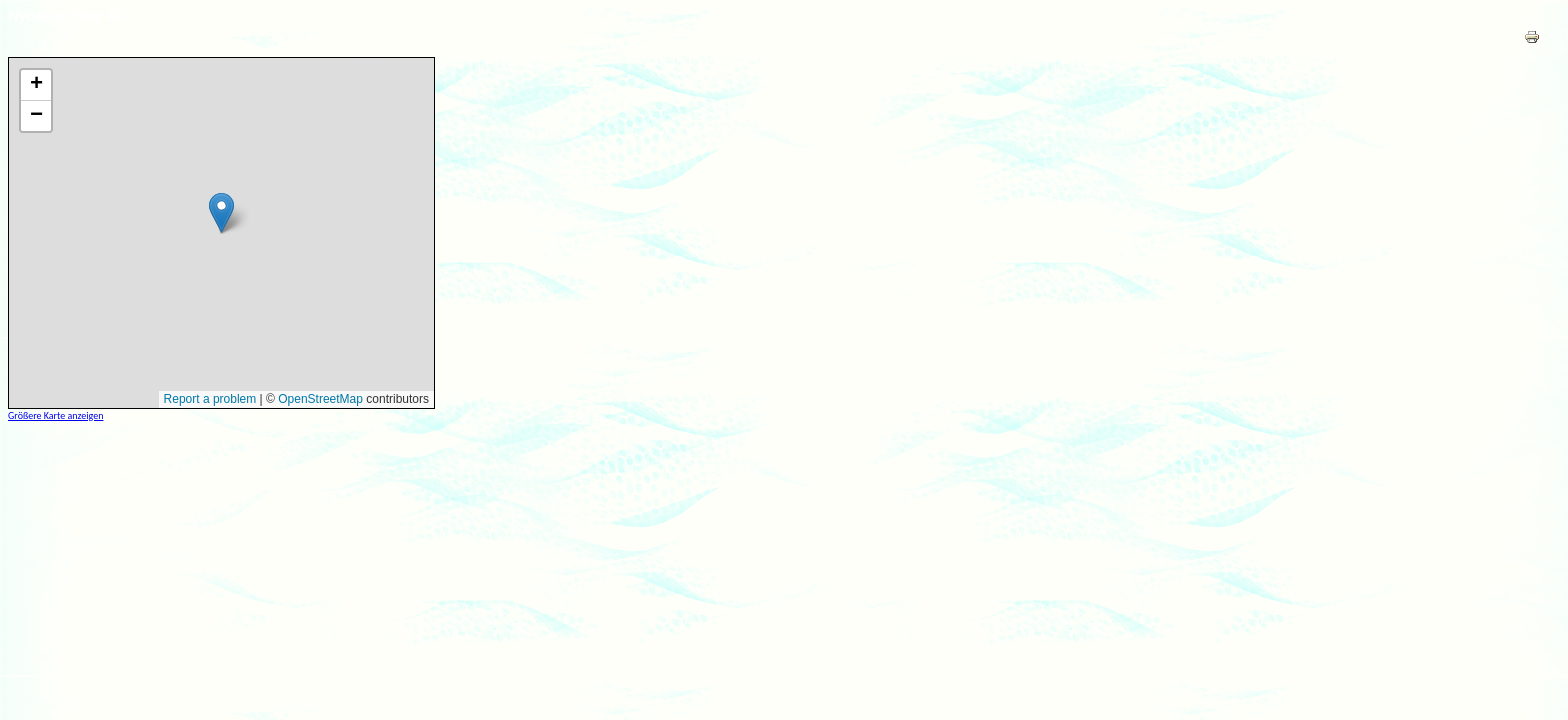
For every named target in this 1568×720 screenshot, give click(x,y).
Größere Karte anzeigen (55, 415)
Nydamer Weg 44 (65, 15)
